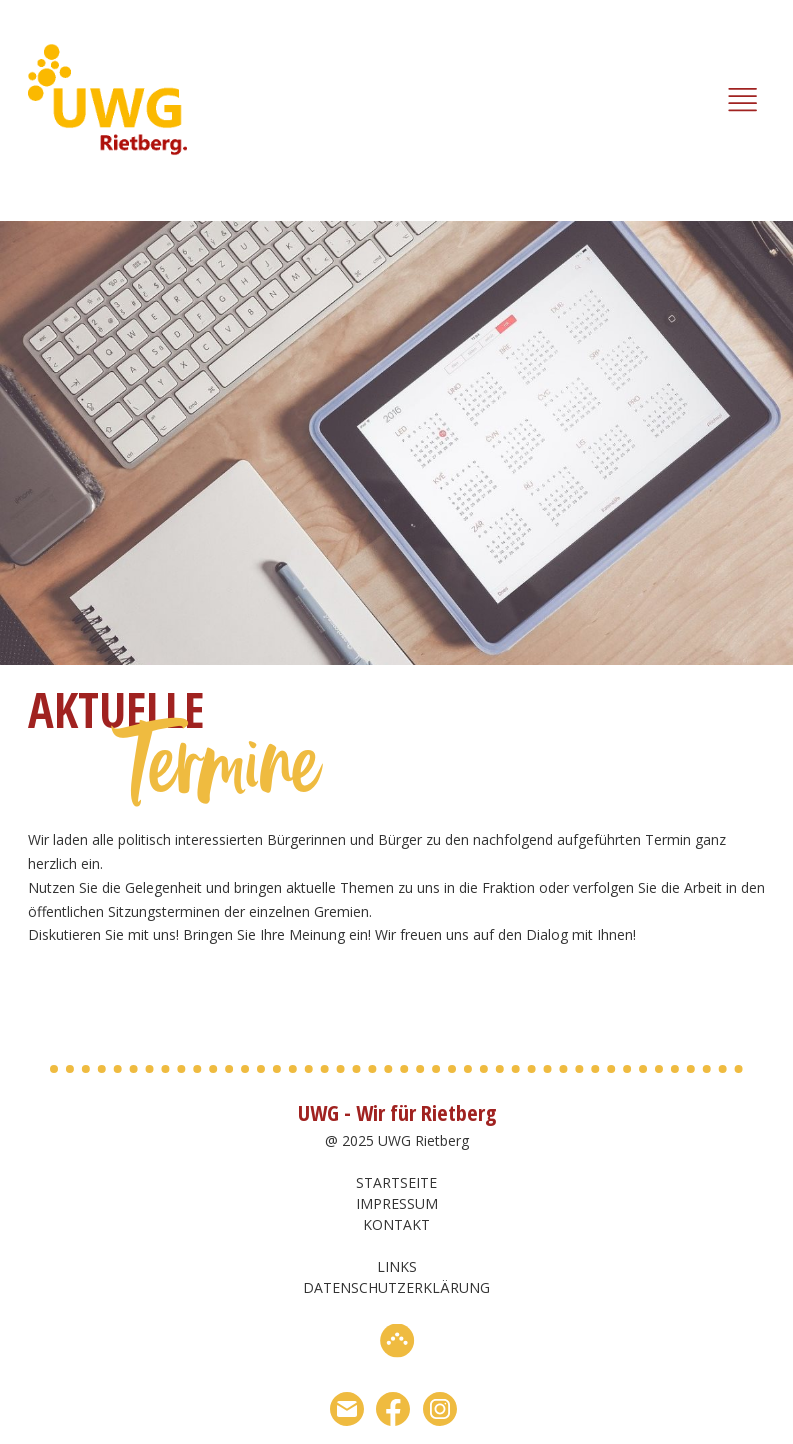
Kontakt (396, 1224)
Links (397, 1266)
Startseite (396, 1182)
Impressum (397, 1203)
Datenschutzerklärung (396, 1287)
